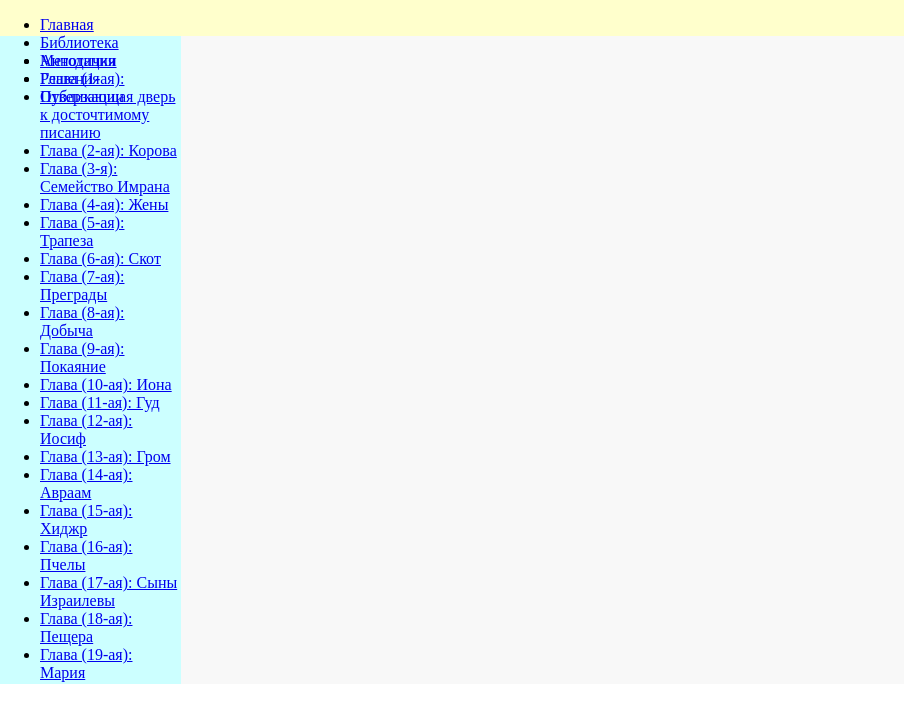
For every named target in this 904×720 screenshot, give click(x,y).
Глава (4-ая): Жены (104, 204)
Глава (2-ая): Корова (108, 150)
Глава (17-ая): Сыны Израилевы (108, 591)
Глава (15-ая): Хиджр (86, 519)
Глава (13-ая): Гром (105, 456)
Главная (67, 24)
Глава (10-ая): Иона (106, 384)
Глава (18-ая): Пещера (86, 627)
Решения (70, 78)
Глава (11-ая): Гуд (100, 402)
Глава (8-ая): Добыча (82, 321)
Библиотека (79, 42)
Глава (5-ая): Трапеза (82, 231)
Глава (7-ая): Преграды (82, 285)
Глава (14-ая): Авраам (86, 483)
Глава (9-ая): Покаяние (82, 357)
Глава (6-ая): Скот (100, 258)
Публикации (82, 96)
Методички (78, 60)
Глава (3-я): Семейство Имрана (105, 177)
